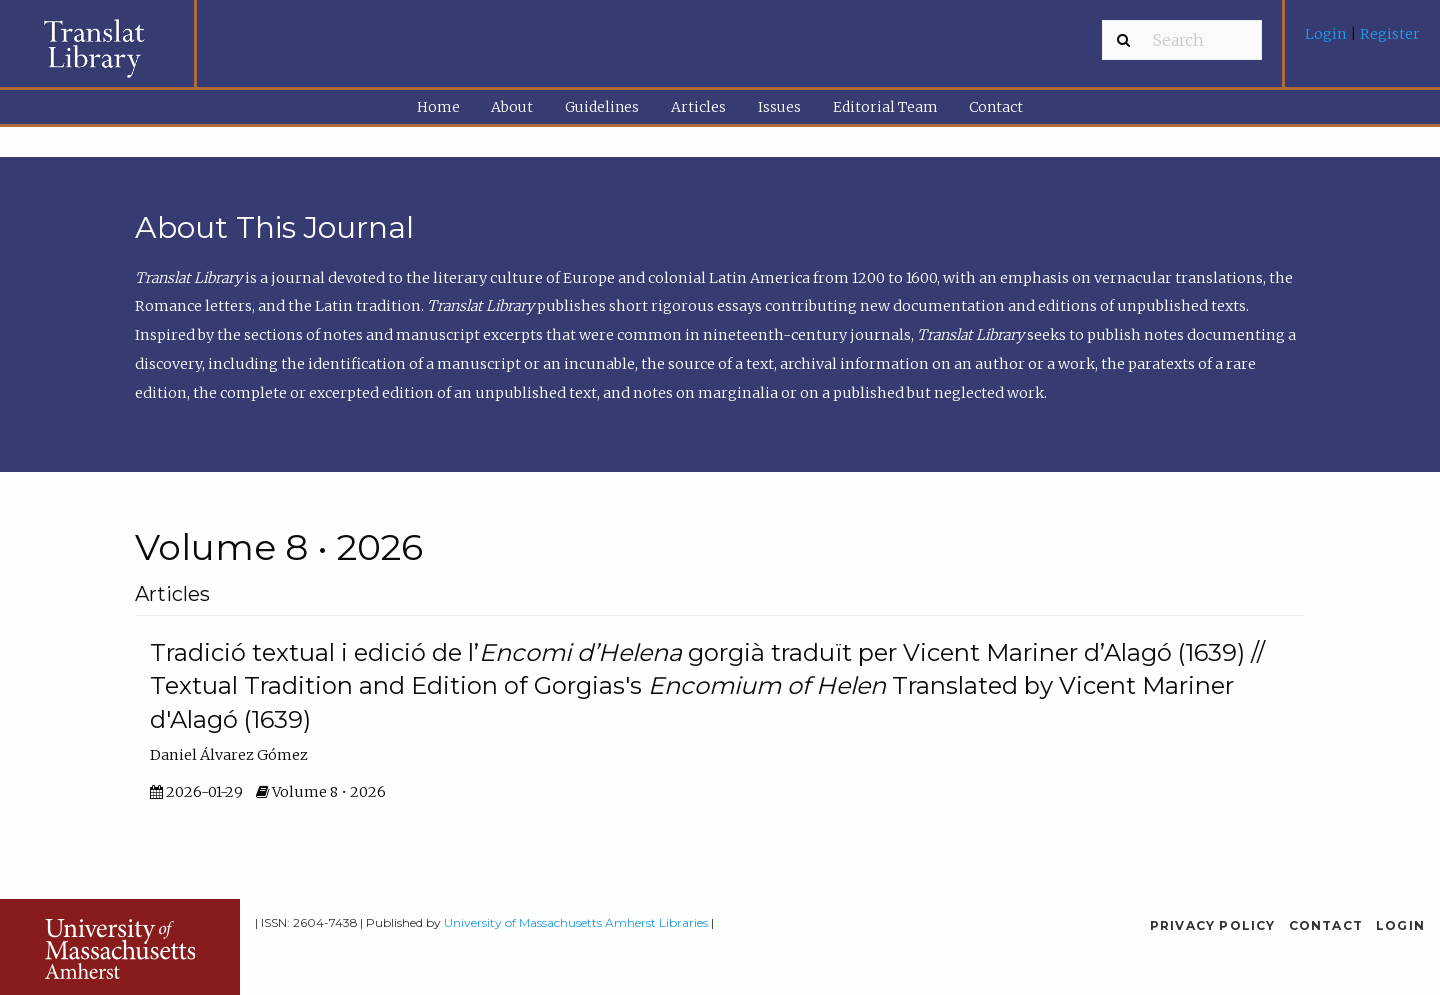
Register (1388, 34)
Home (438, 107)
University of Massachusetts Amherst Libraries (576, 922)
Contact (996, 107)
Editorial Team (885, 107)
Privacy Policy (1213, 925)
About (512, 107)
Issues (779, 107)
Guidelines (602, 107)
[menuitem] (1362, 41)
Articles (698, 107)
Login (1327, 34)
